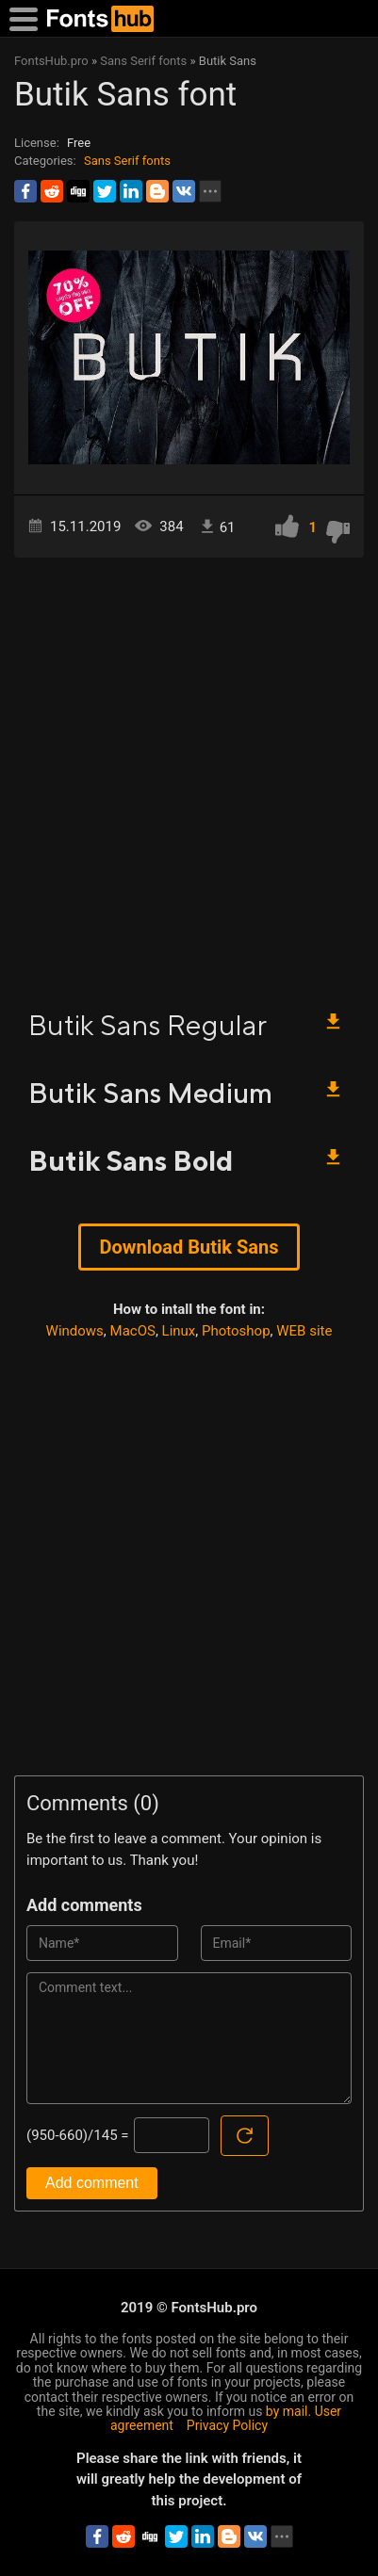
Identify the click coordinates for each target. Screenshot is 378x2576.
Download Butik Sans (189, 1247)
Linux (179, 1330)
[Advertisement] (189, 775)
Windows (75, 1330)
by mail (287, 2411)
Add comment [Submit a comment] (92, 2183)
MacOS (133, 1330)
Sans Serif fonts (127, 161)
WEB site (304, 1330)
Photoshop (236, 1330)
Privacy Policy (227, 2425)
